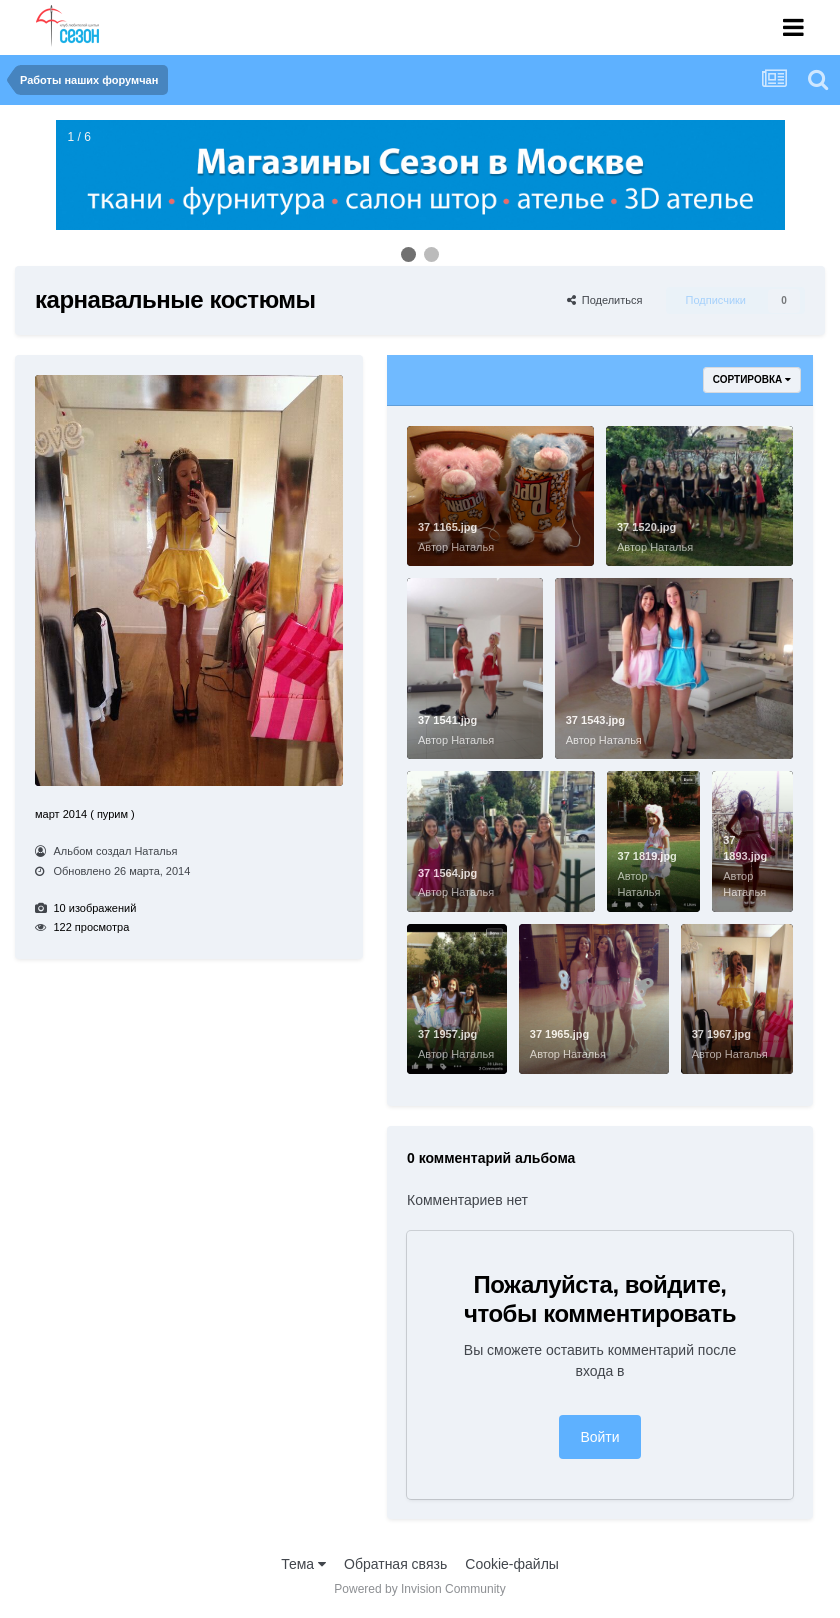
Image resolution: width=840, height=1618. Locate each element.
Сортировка (752, 379)
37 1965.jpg (559, 1034)
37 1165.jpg (447, 527)
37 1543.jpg (595, 720)
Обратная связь (395, 1564)
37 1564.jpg (447, 873)
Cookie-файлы (512, 1564)
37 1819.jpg (647, 856)
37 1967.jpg (721, 1034)
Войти (599, 1437)
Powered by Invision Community (419, 1589)
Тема (303, 1564)
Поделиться (605, 300)
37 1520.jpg (646, 527)
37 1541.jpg (447, 720)
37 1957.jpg (447, 1034)
